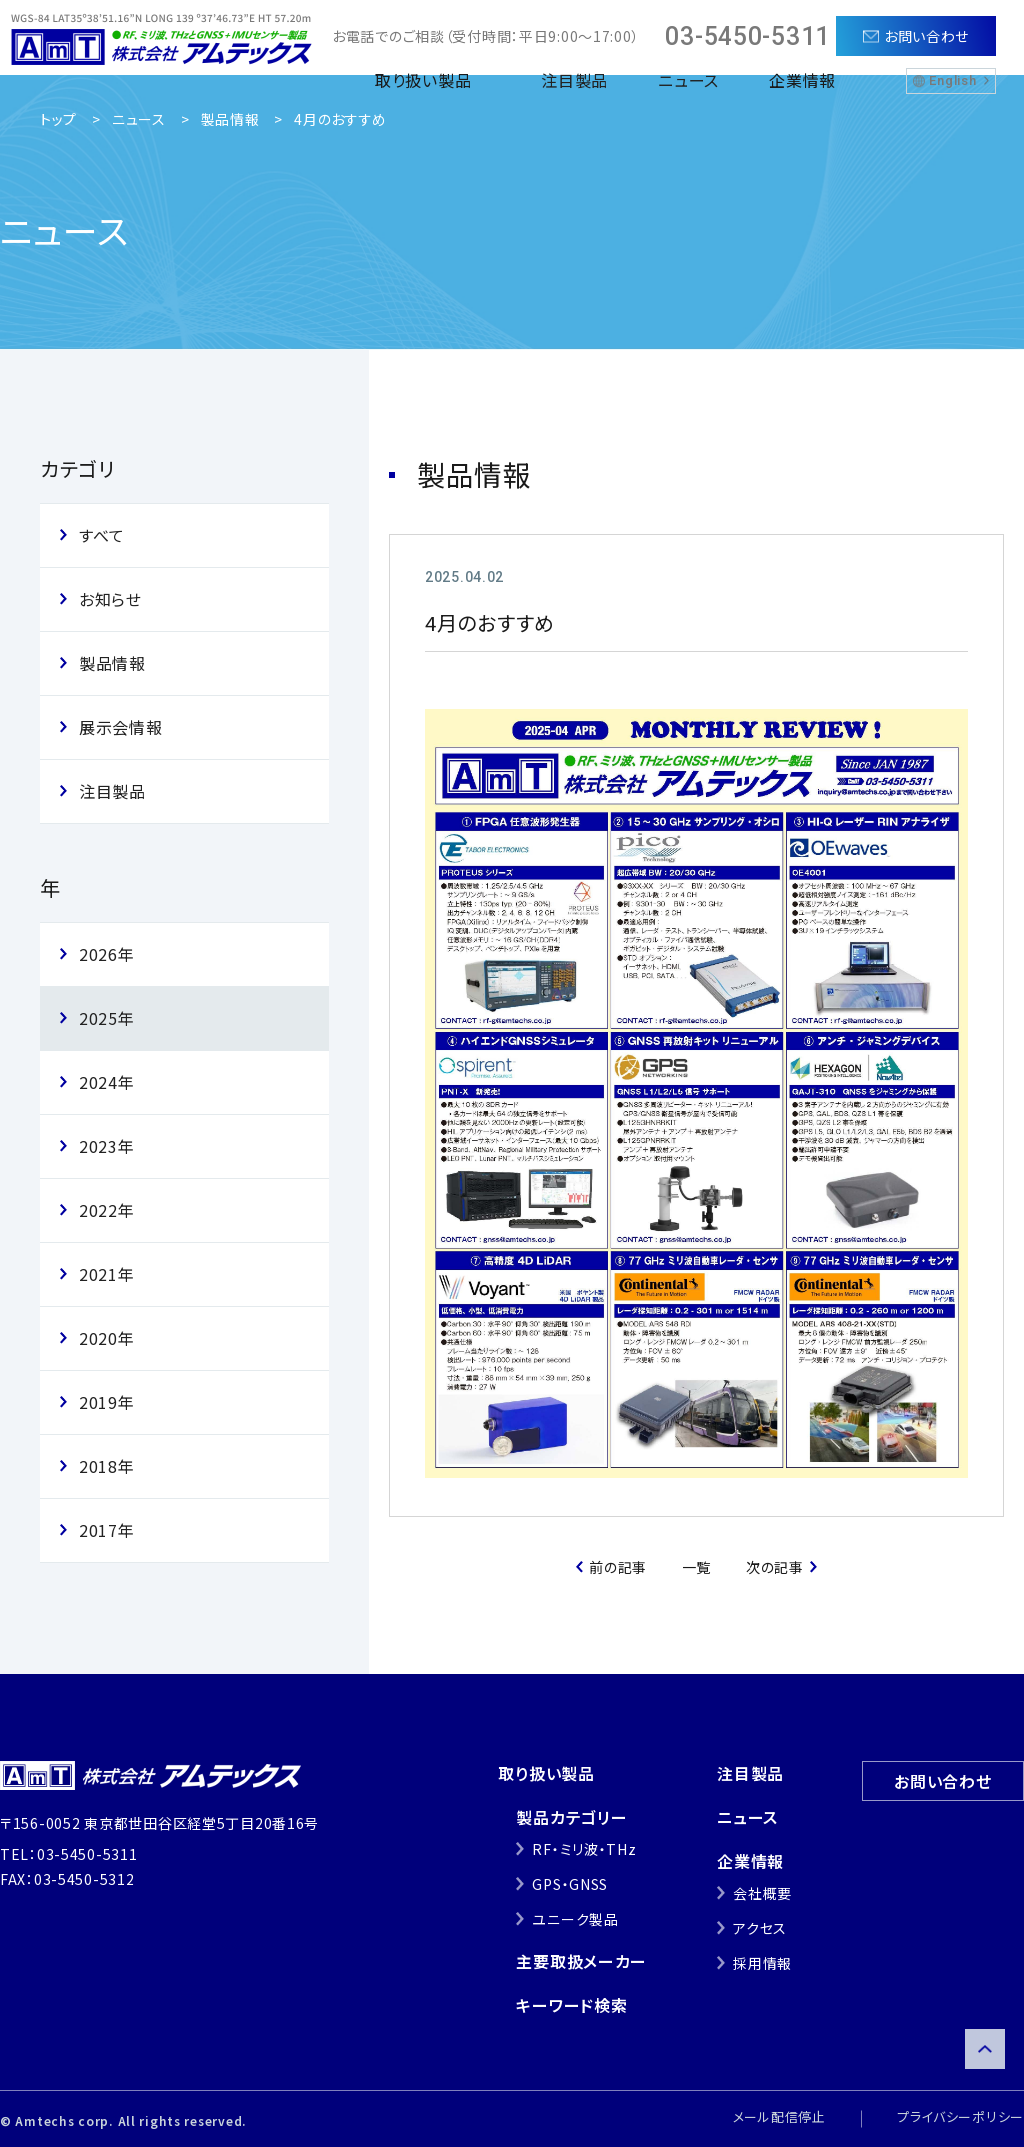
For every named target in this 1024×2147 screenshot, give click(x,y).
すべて (102, 535)
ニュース (688, 80)
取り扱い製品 (546, 1773)
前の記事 (618, 1567)
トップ (58, 119)
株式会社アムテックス (161, 37)
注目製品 (574, 80)
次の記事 (775, 1567)
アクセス (760, 1928)
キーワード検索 (571, 2005)
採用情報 (762, 1963)
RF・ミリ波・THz (584, 1849)
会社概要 (762, 1893)
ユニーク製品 (575, 1919)
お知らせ (110, 599)
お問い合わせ (942, 1781)
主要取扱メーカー (581, 1961)
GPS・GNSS (570, 1884)
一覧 (696, 1567)
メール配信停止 (779, 2116)
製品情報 (230, 119)
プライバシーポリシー (960, 2116)
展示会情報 (121, 727)
